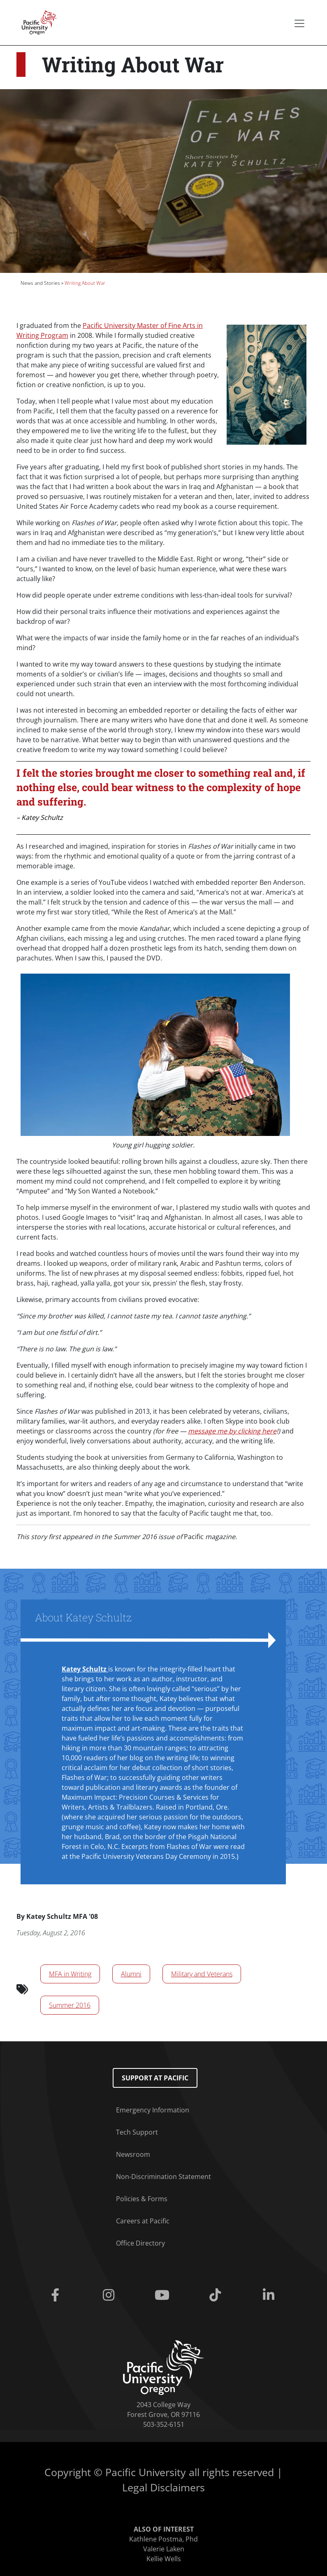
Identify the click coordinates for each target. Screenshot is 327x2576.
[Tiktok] (217, 2295)
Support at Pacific (155, 2077)
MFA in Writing (70, 1973)
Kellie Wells (163, 2558)
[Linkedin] (270, 2295)
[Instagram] (110, 2295)
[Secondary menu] (299, 23)
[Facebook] (57, 2295)
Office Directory (140, 2243)
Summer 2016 (69, 2005)
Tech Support (137, 2132)
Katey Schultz (85, 1668)
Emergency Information (152, 2109)
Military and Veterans (201, 1973)
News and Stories (40, 282)
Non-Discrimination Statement (163, 2176)
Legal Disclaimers (163, 2487)
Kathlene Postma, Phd (163, 2539)
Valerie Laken (163, 2548)
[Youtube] (164, 2295)
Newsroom (133, 2154)
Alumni (131, 1973)
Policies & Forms (141, 2198)
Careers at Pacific (142, 2220)
